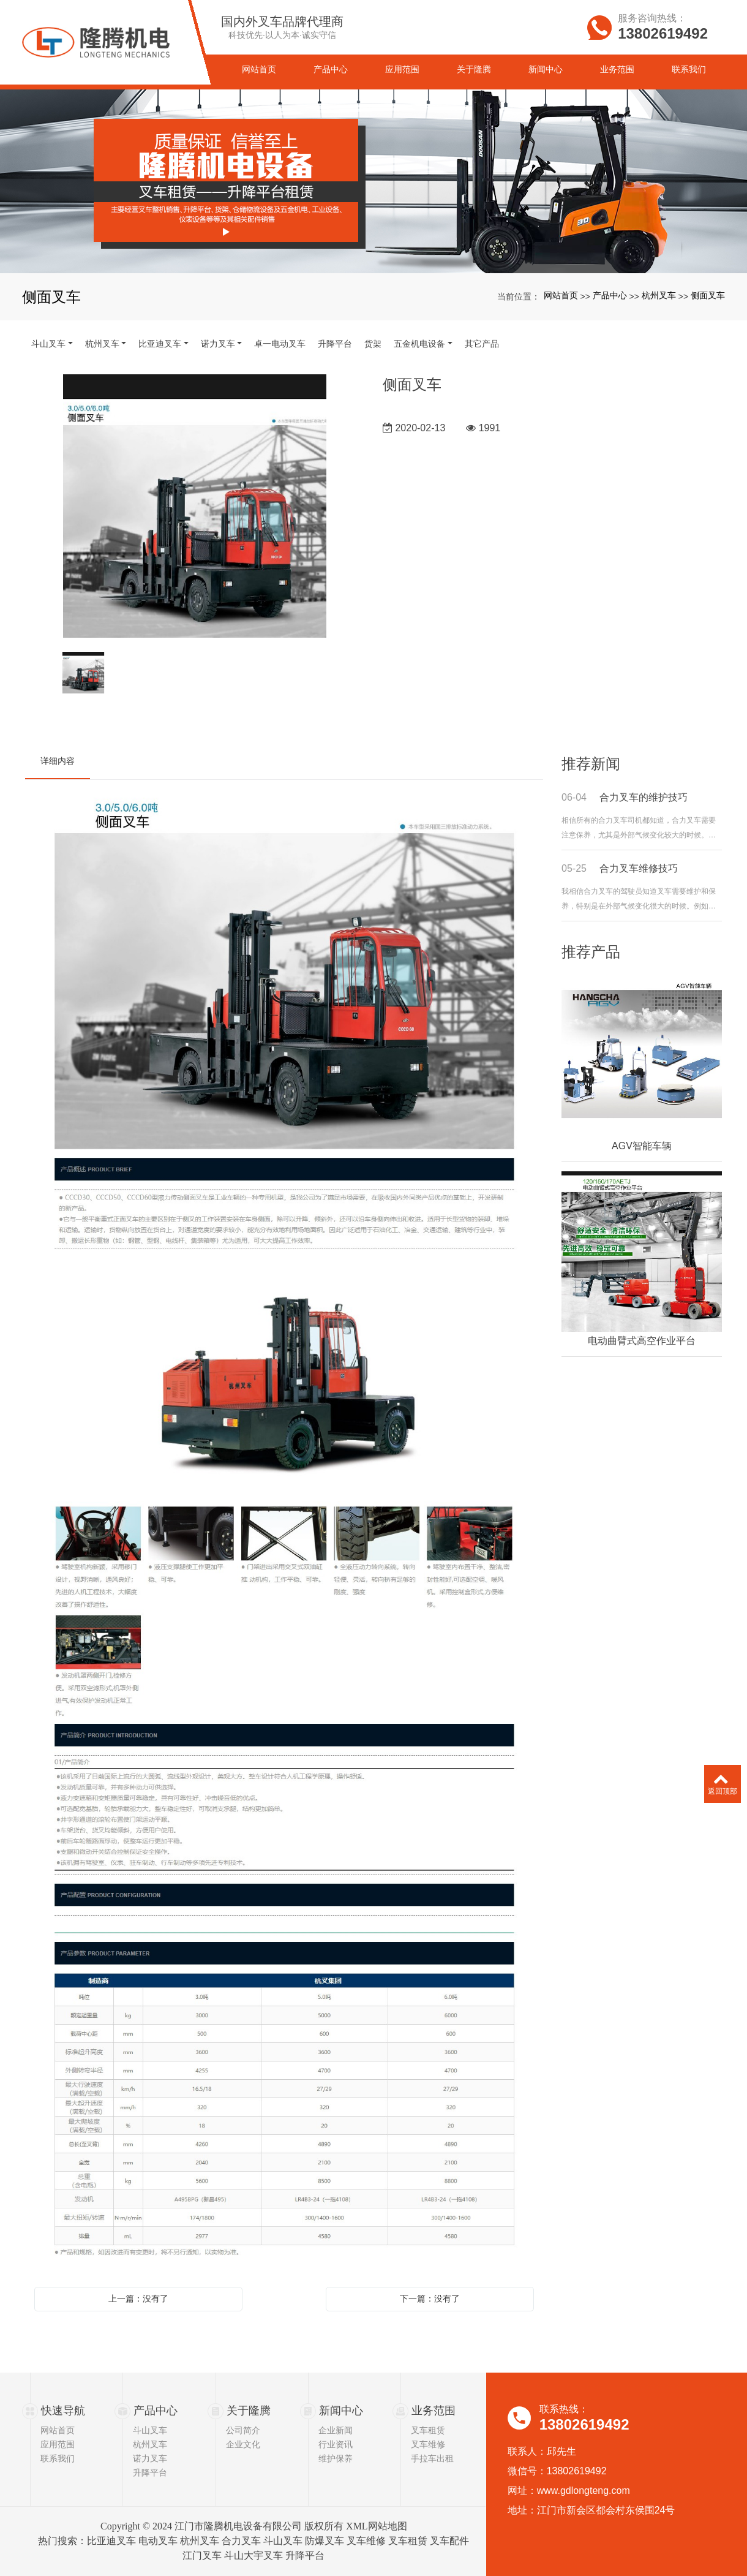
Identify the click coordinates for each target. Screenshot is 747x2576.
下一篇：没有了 (430, 2298)
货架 (372, 344)
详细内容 (57, 761)
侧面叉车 (708, 295)
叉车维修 (428, 2444)
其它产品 (482, 344)
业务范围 (433, 2410)
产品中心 (610, 295)
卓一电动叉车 (280, 344)
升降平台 (335, 344)
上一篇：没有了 (138, 2298)
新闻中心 (341, 2410)
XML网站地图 (376, 2526)
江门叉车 (202, 2555)
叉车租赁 (428, 2430)
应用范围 (57, 2444)
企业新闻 (335, 2430)
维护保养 (335, 2458)
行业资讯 (335, 2444)
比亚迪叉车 (159, 344)
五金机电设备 (419, 344)
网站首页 (561, 295)
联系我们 (57, 2458)
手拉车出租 (432, 2458)
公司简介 (243, 2430)
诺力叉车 (218, 344)
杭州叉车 (659, 295)
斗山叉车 (48, 344)
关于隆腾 (249, 2410)
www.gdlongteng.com (583, 2490)
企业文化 (243, 2444)
